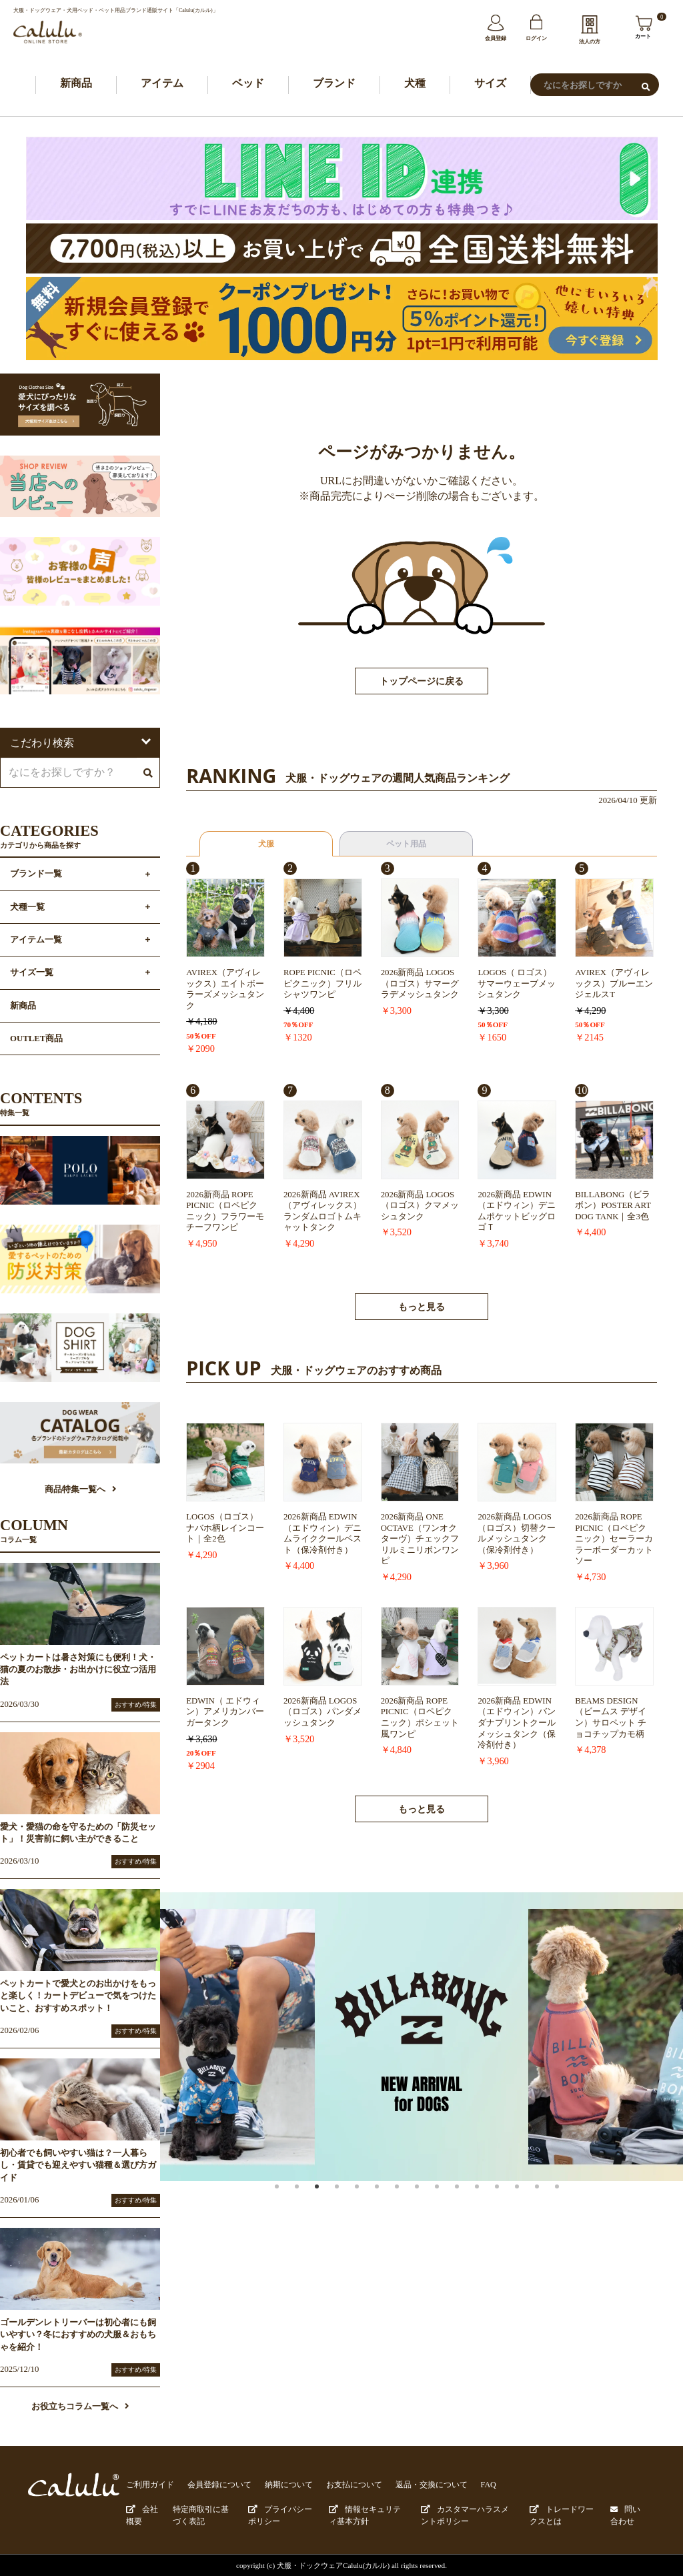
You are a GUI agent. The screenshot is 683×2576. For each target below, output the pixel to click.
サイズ (490, 84)
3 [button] (331, 2202)
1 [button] (291, 2202)
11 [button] (491, 2202)
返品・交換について (411, 2486)
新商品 (76, 84)
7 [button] (411, 2202)
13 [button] (531, 2202)
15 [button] (571, 2202)
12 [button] (511, 2202)
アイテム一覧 (36, 941)
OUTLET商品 (36, 1040)
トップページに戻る (422, 683)
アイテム (162, 84)
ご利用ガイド (148, 2486)
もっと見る (421, 1308)
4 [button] (351, 2202)
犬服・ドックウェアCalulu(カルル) (333, 2564)
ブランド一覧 (36, 875)
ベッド (248, 84)
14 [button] (551, 2202)
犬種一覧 (27, 908)
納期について (277, 2486)
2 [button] (311, 2202)
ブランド (334, 84)
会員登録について (212, 2486)
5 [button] (371, 2202)
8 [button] (431, 2202)
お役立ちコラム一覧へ (80, 2408)
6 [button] (391, 2202)
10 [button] (471, 2202)
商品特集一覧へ (80, 1490)
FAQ (464, 2486)
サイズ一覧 (31, 974)
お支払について (338, 2486)
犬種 (415, 84)
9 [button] (451, 2202)
